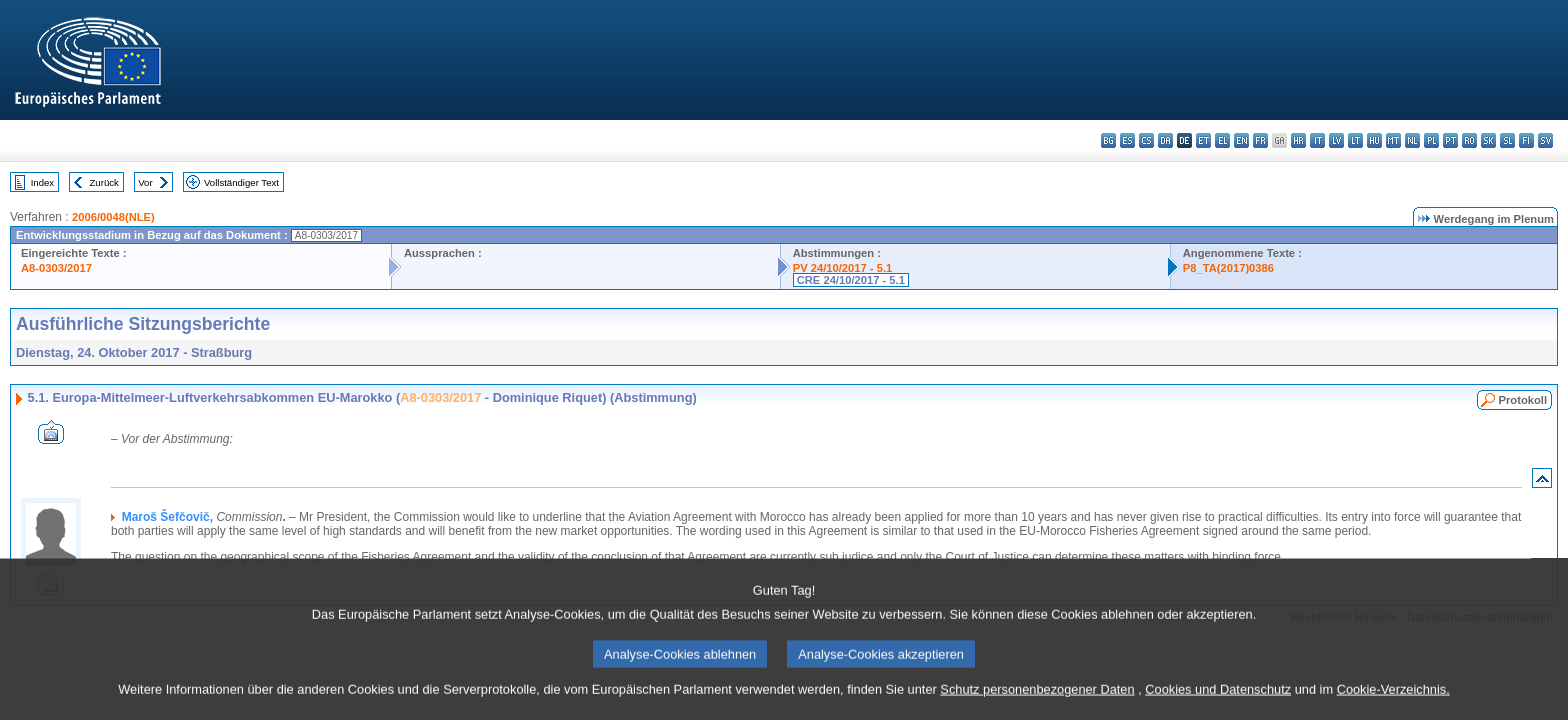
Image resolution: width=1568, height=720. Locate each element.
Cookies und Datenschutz (1218, 702)
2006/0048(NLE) (113, 217)
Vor (145, 182)
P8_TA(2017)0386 (1228, 268)
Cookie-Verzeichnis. (1393, 702)
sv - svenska (1545, 140)
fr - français (1260, 140)
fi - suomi (1526, 140)
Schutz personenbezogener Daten (1037, 702)
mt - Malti (1393, 140)
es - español (1127, 140)
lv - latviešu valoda (1336, 140)
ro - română (1469, 140)
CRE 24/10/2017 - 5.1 (851, 280)
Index (42, 182)
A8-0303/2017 (56, 268)
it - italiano (1317, 140)
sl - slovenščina (1507, 140)
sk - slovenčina (1488, 140)
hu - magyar (1374, 140)
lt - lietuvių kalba (1355, 140)
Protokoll (1523, 400)
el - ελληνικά (1222, 140)
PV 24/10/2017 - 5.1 (843, 268)
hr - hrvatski (1298, 140)
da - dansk (1165, 140)
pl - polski (1431, 140)
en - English (1241, 140)
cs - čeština (1146, 140)
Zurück (104, 182)
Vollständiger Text (241, 182)
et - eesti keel (1203, 140)
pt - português (1450, 140)
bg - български (1108, 140)
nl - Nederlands (1412, 140)
